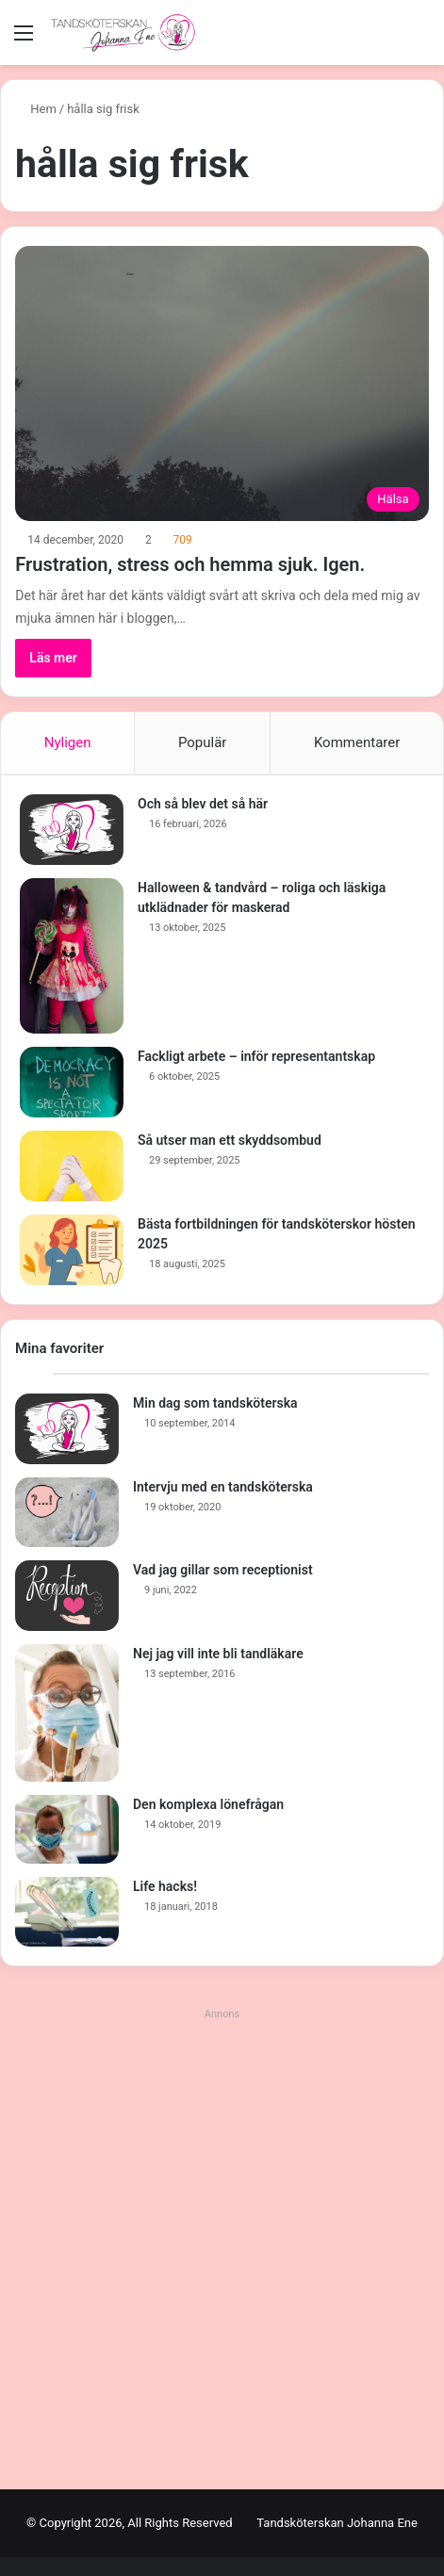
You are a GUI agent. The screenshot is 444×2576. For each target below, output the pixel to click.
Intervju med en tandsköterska (223, 1486)
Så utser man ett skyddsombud (229, 1140)
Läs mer (53, 657)
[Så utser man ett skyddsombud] (71, 1166)
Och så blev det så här (203, 803)
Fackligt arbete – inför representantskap (256, 1056)
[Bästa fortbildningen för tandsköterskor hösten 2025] (71, 1250)
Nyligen (67, 742)
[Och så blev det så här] (71, 829)
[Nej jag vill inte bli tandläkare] (67, 1713)
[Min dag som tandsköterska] (67, 1429)
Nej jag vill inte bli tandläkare (218, 1653)
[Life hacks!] (67, 1912)
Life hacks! (165, 1886)
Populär (202, 742)
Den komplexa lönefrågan (208, 1804)
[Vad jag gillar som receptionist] (67, 1595)
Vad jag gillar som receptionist (223, 1569)
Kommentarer (357, 742)
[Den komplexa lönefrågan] (67, 1830)
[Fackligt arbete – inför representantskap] (71, 1082)
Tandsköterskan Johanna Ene (337, 2523)
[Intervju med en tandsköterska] (67, 1512)
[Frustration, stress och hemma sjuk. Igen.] (221, 383)
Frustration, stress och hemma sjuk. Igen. (190, 564)
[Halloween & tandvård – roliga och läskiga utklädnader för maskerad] (71, 956)
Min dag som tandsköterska (215, 1402)
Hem (36, 109)
